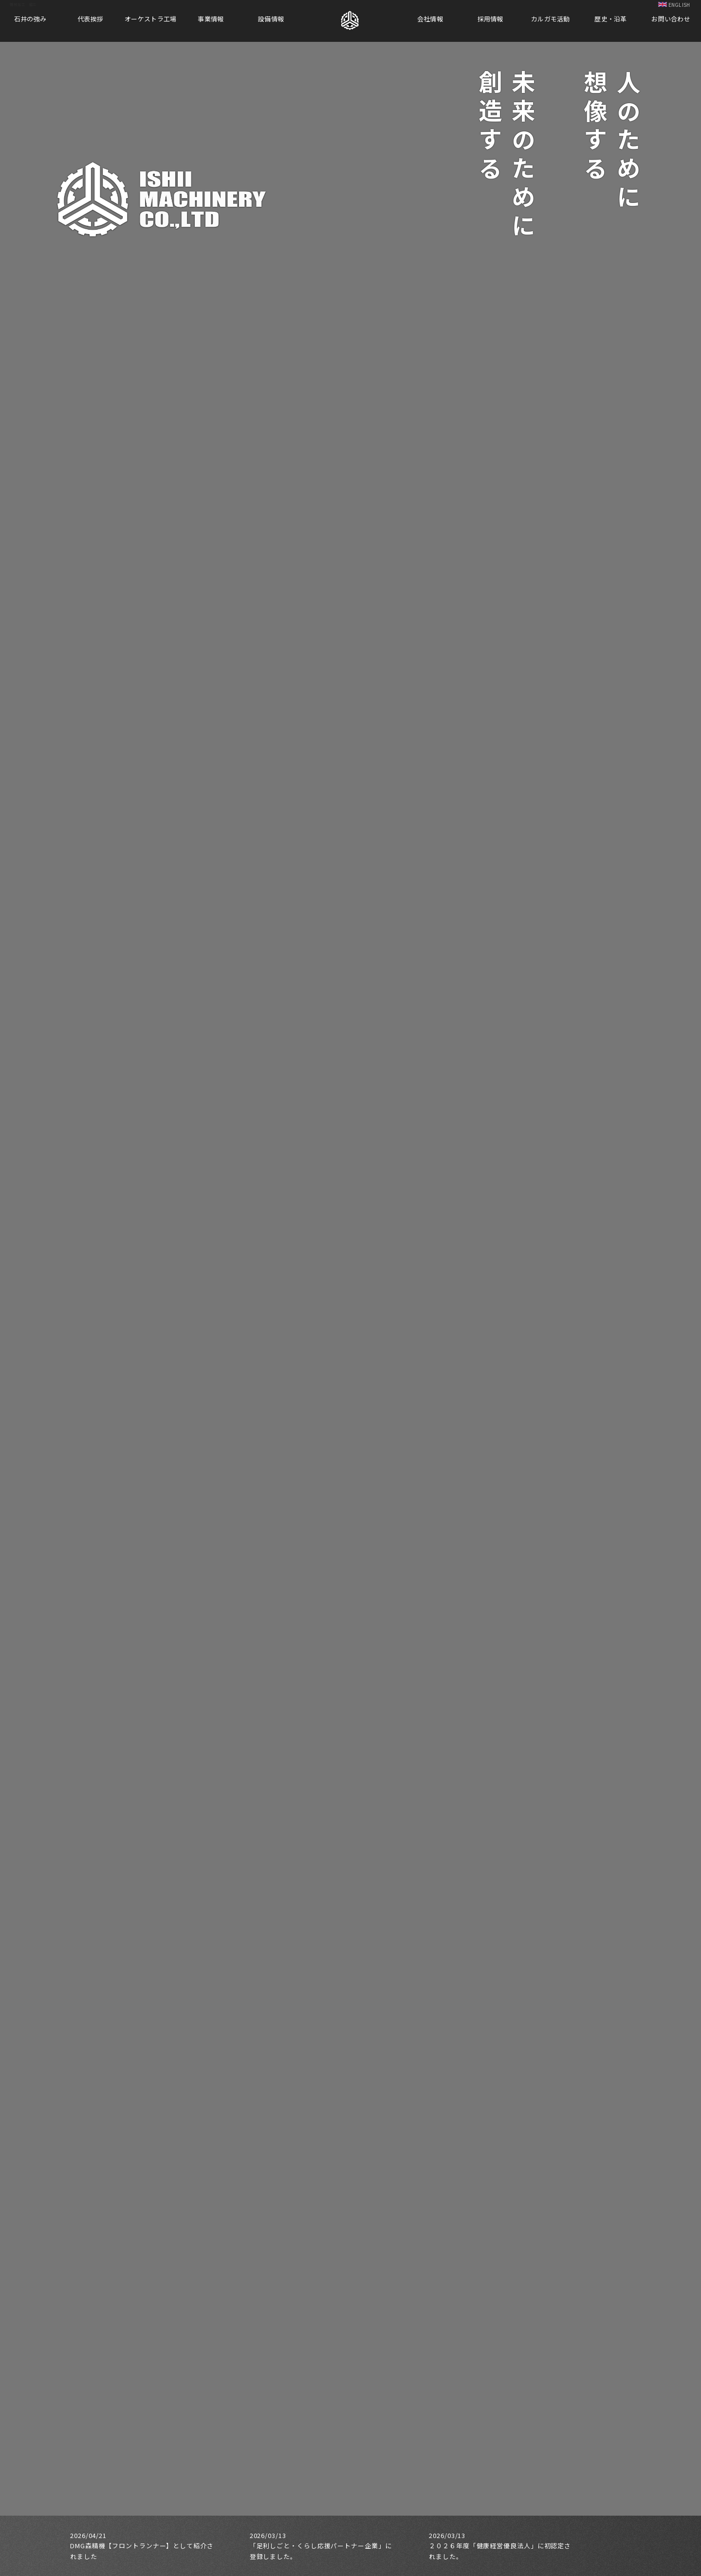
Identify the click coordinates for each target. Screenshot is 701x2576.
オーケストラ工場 (150, 18)
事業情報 (210, 18)
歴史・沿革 (610, 18)
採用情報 (490, 18)
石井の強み (30, 18)
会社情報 (430, 18)
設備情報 (271, 18)
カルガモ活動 (550, 18)
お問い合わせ (670, 18)
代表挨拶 (90, 18)
